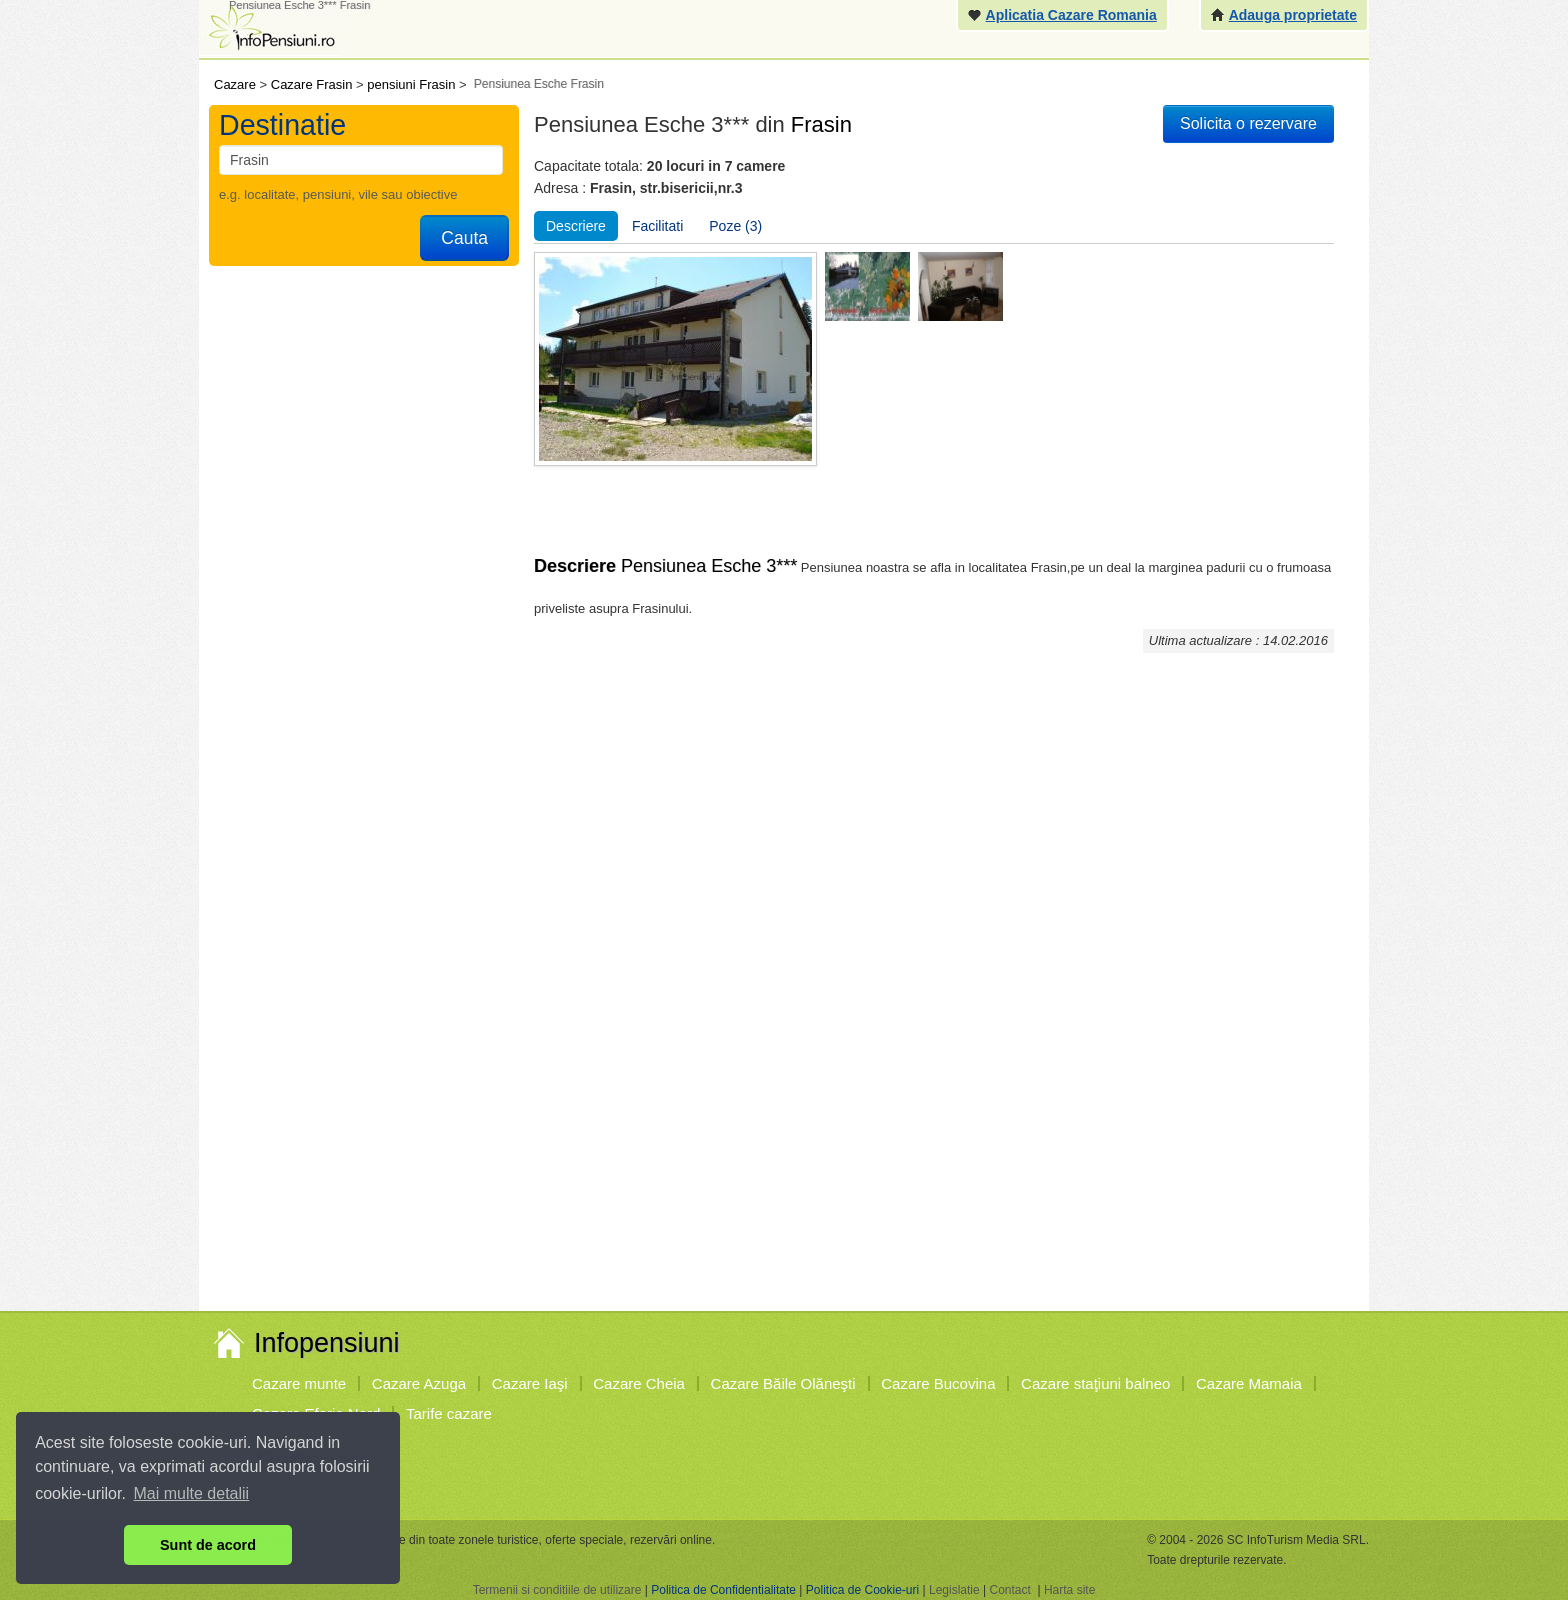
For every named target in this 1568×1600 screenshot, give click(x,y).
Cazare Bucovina (938, 1383)
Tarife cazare (449, 1413)
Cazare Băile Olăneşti (783, 1383)
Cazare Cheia (639, 1383)
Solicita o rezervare (1248, 123)
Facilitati (657, 226)
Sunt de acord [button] (208, 1545)
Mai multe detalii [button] (192, 1493)
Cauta (464, 238)
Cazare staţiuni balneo (1095, 1383)
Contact (1009, 1590)
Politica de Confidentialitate (723, 1590)
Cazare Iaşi (530, 1383)
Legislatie (954, 1590)
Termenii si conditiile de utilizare (557, 1590)
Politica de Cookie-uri (862, 1590)
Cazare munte (299, 1383)
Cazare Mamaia (1249, 1383)
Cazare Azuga (419, 1383)
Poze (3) (735, 226)
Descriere (576, 226)
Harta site (1069, 1590)
